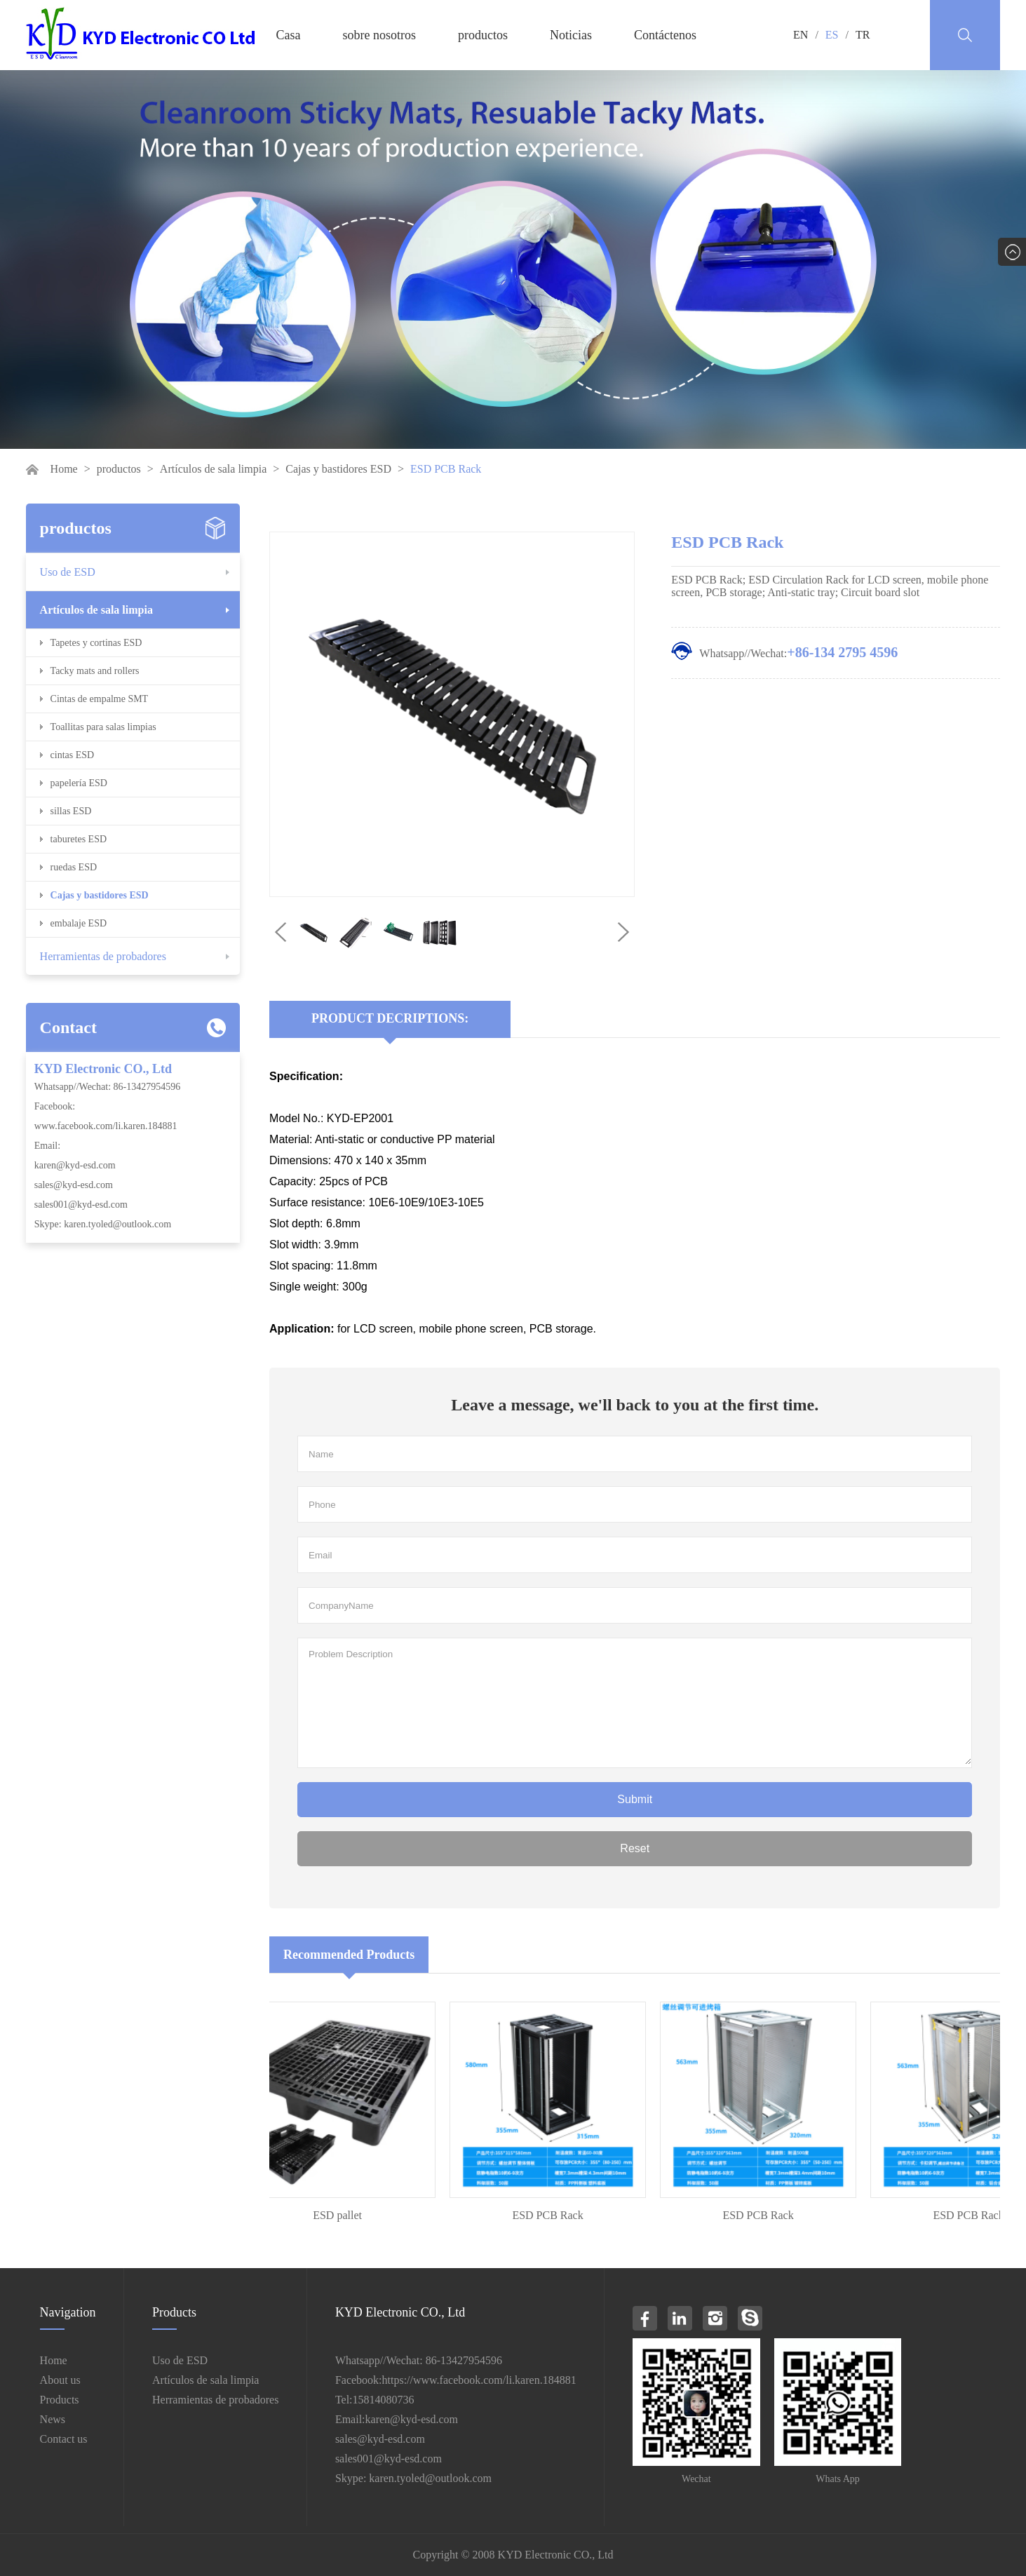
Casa (288, 35)
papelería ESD (78, 783)
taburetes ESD (78, 839)
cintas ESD (72, 755)
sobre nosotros (380, 35)
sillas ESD (71, 811)
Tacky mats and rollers (95, 671)
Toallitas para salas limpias (103, 727)
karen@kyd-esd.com (75, 1165)
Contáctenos (665, 35)
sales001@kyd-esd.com (81, 1204)
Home (64, 469)
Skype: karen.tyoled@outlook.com (102, 1224)
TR (863, 35)
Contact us (64, 2439)
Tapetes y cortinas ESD (96, 643)
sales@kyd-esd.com (73, 1185)
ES (832, 35)
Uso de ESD (67, 572)
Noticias (571, 35)
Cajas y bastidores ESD (338, 469)
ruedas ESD (73, 867)
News (52, 2419)
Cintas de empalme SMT (99, 699)
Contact (68, 1027)
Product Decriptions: (389, 1018)
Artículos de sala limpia (213, 469)
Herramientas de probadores (103, 956)
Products (59, 2400)
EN (800, 35)
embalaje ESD (78, 923)
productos (483, 35)
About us (60, 2380)
